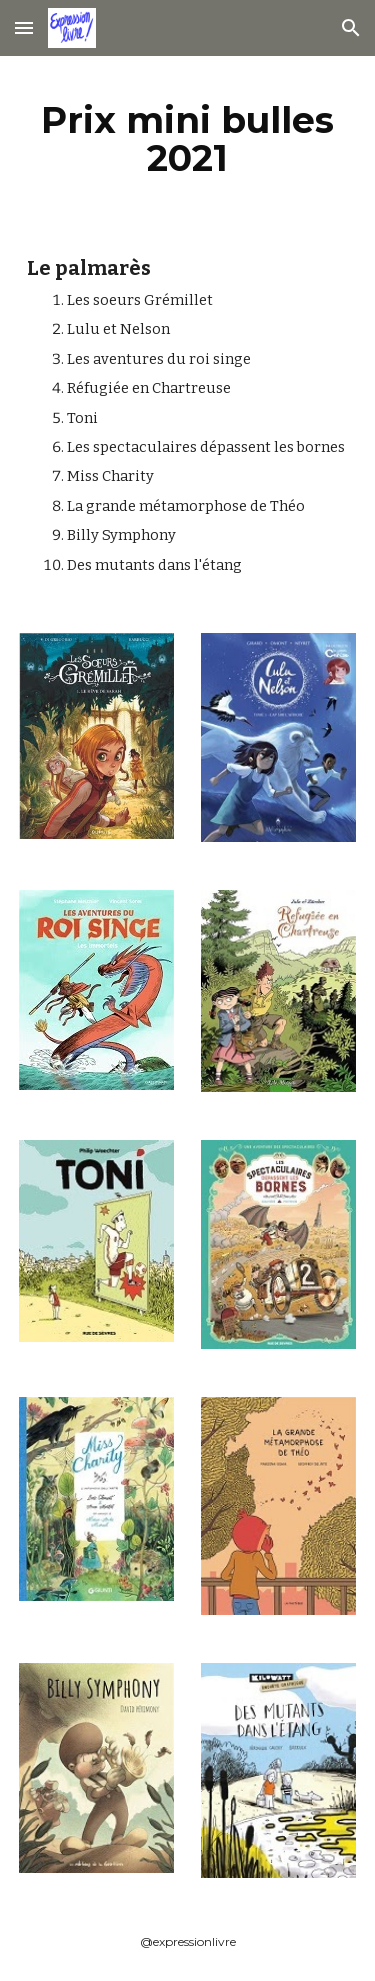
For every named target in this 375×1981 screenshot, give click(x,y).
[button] (24, 27)
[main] (188, 139)
